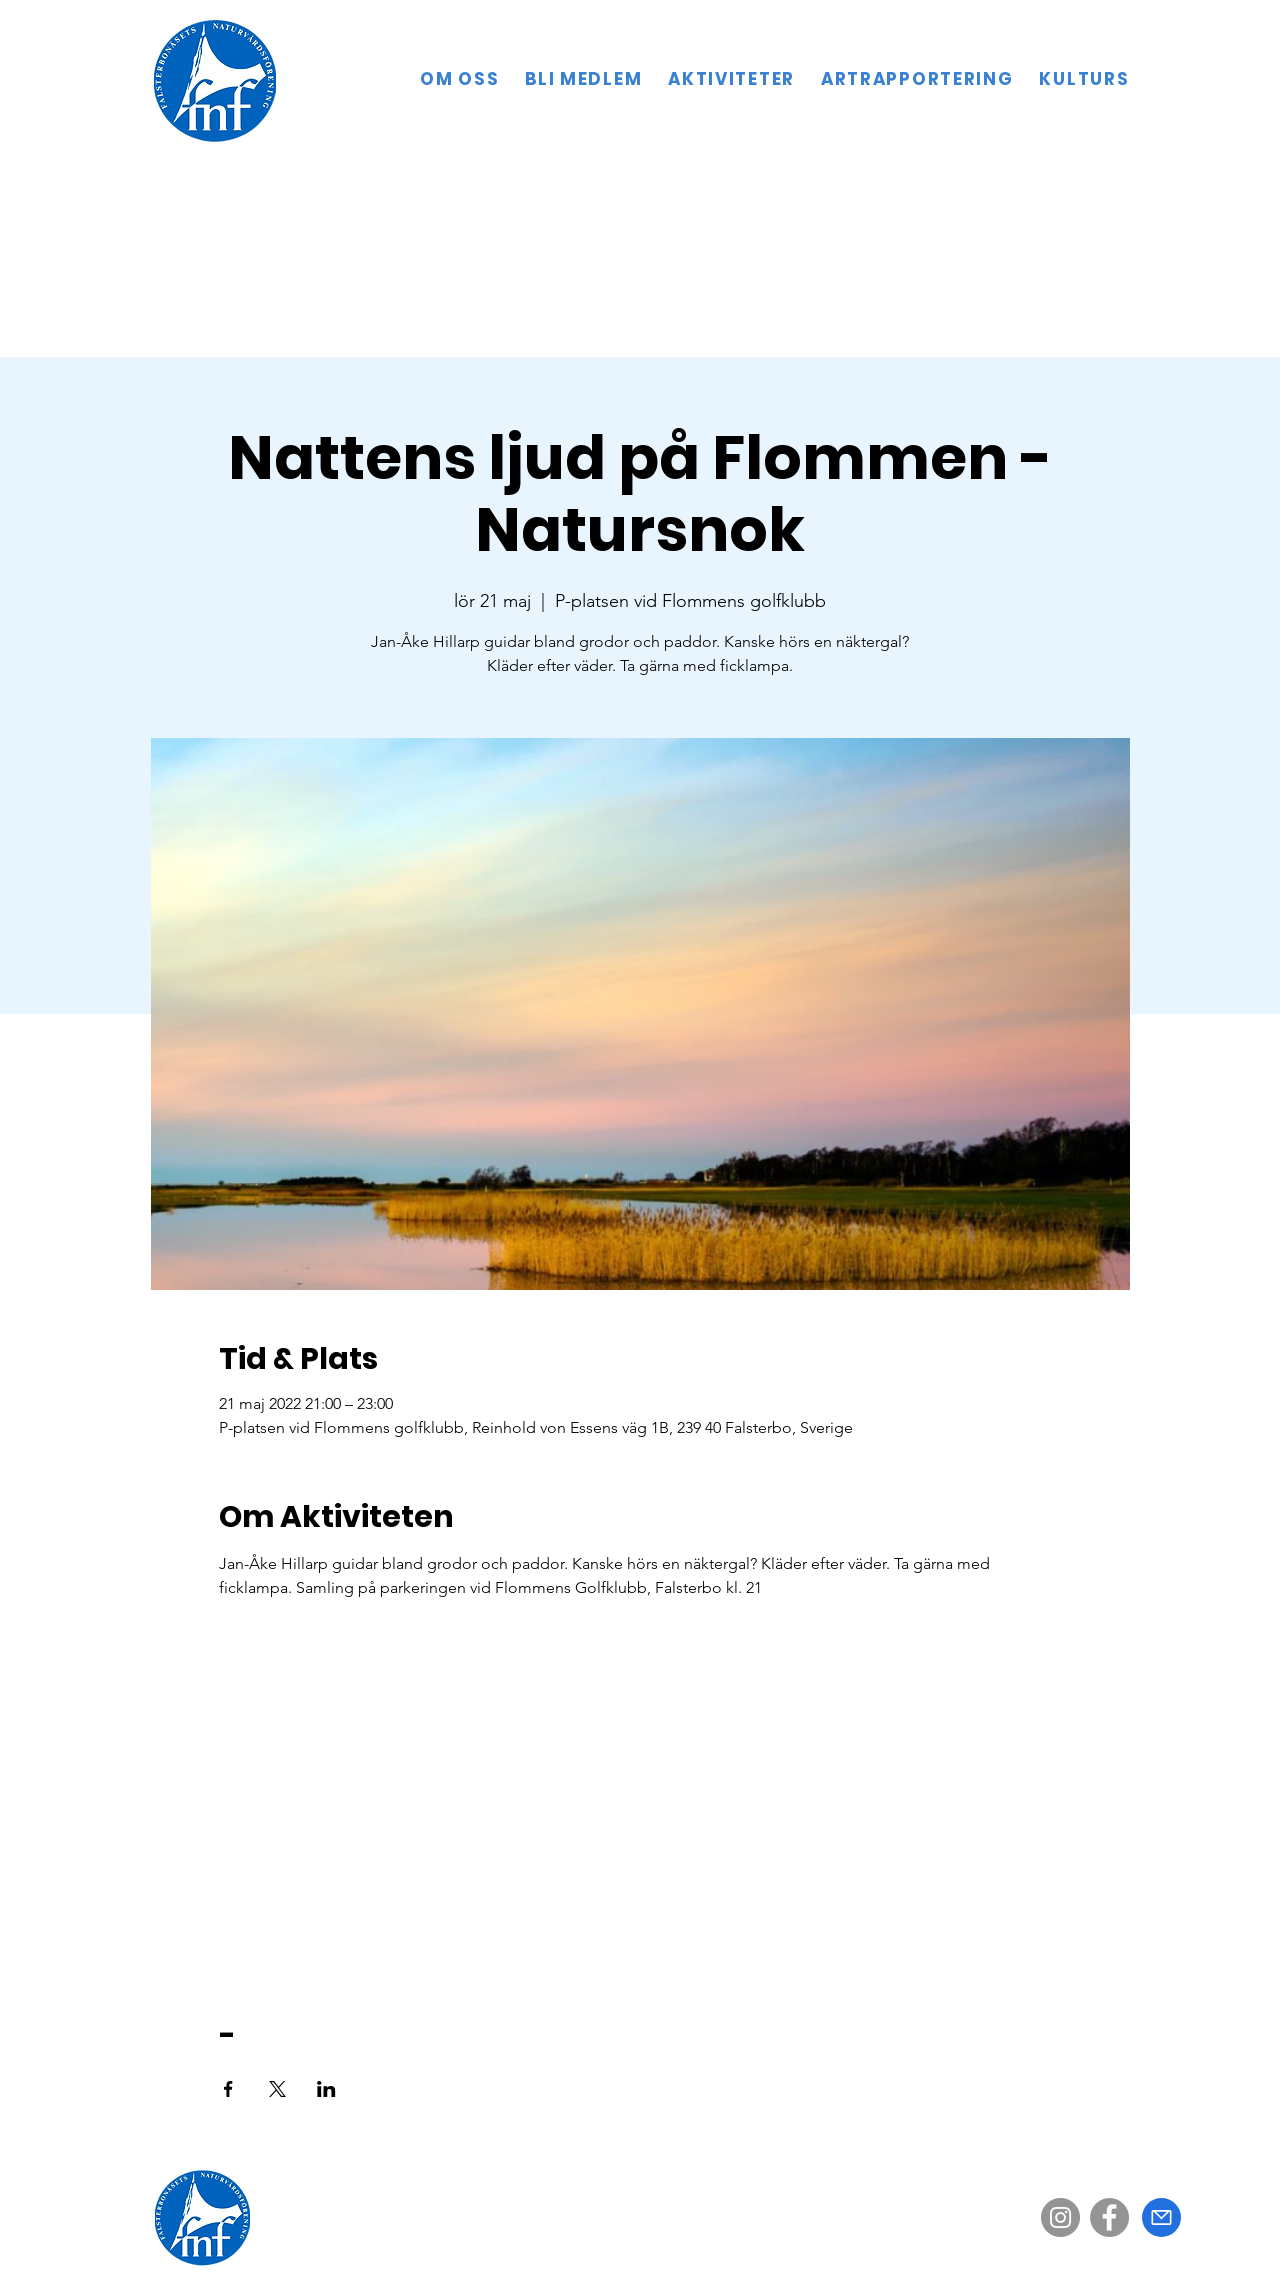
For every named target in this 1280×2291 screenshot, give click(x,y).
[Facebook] (1109, 2217)
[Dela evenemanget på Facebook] (228, 2089)
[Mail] (1161, 2217)
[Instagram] (1060, 2217)
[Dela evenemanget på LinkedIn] (326, 2089)
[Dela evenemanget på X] (277, 2089)
